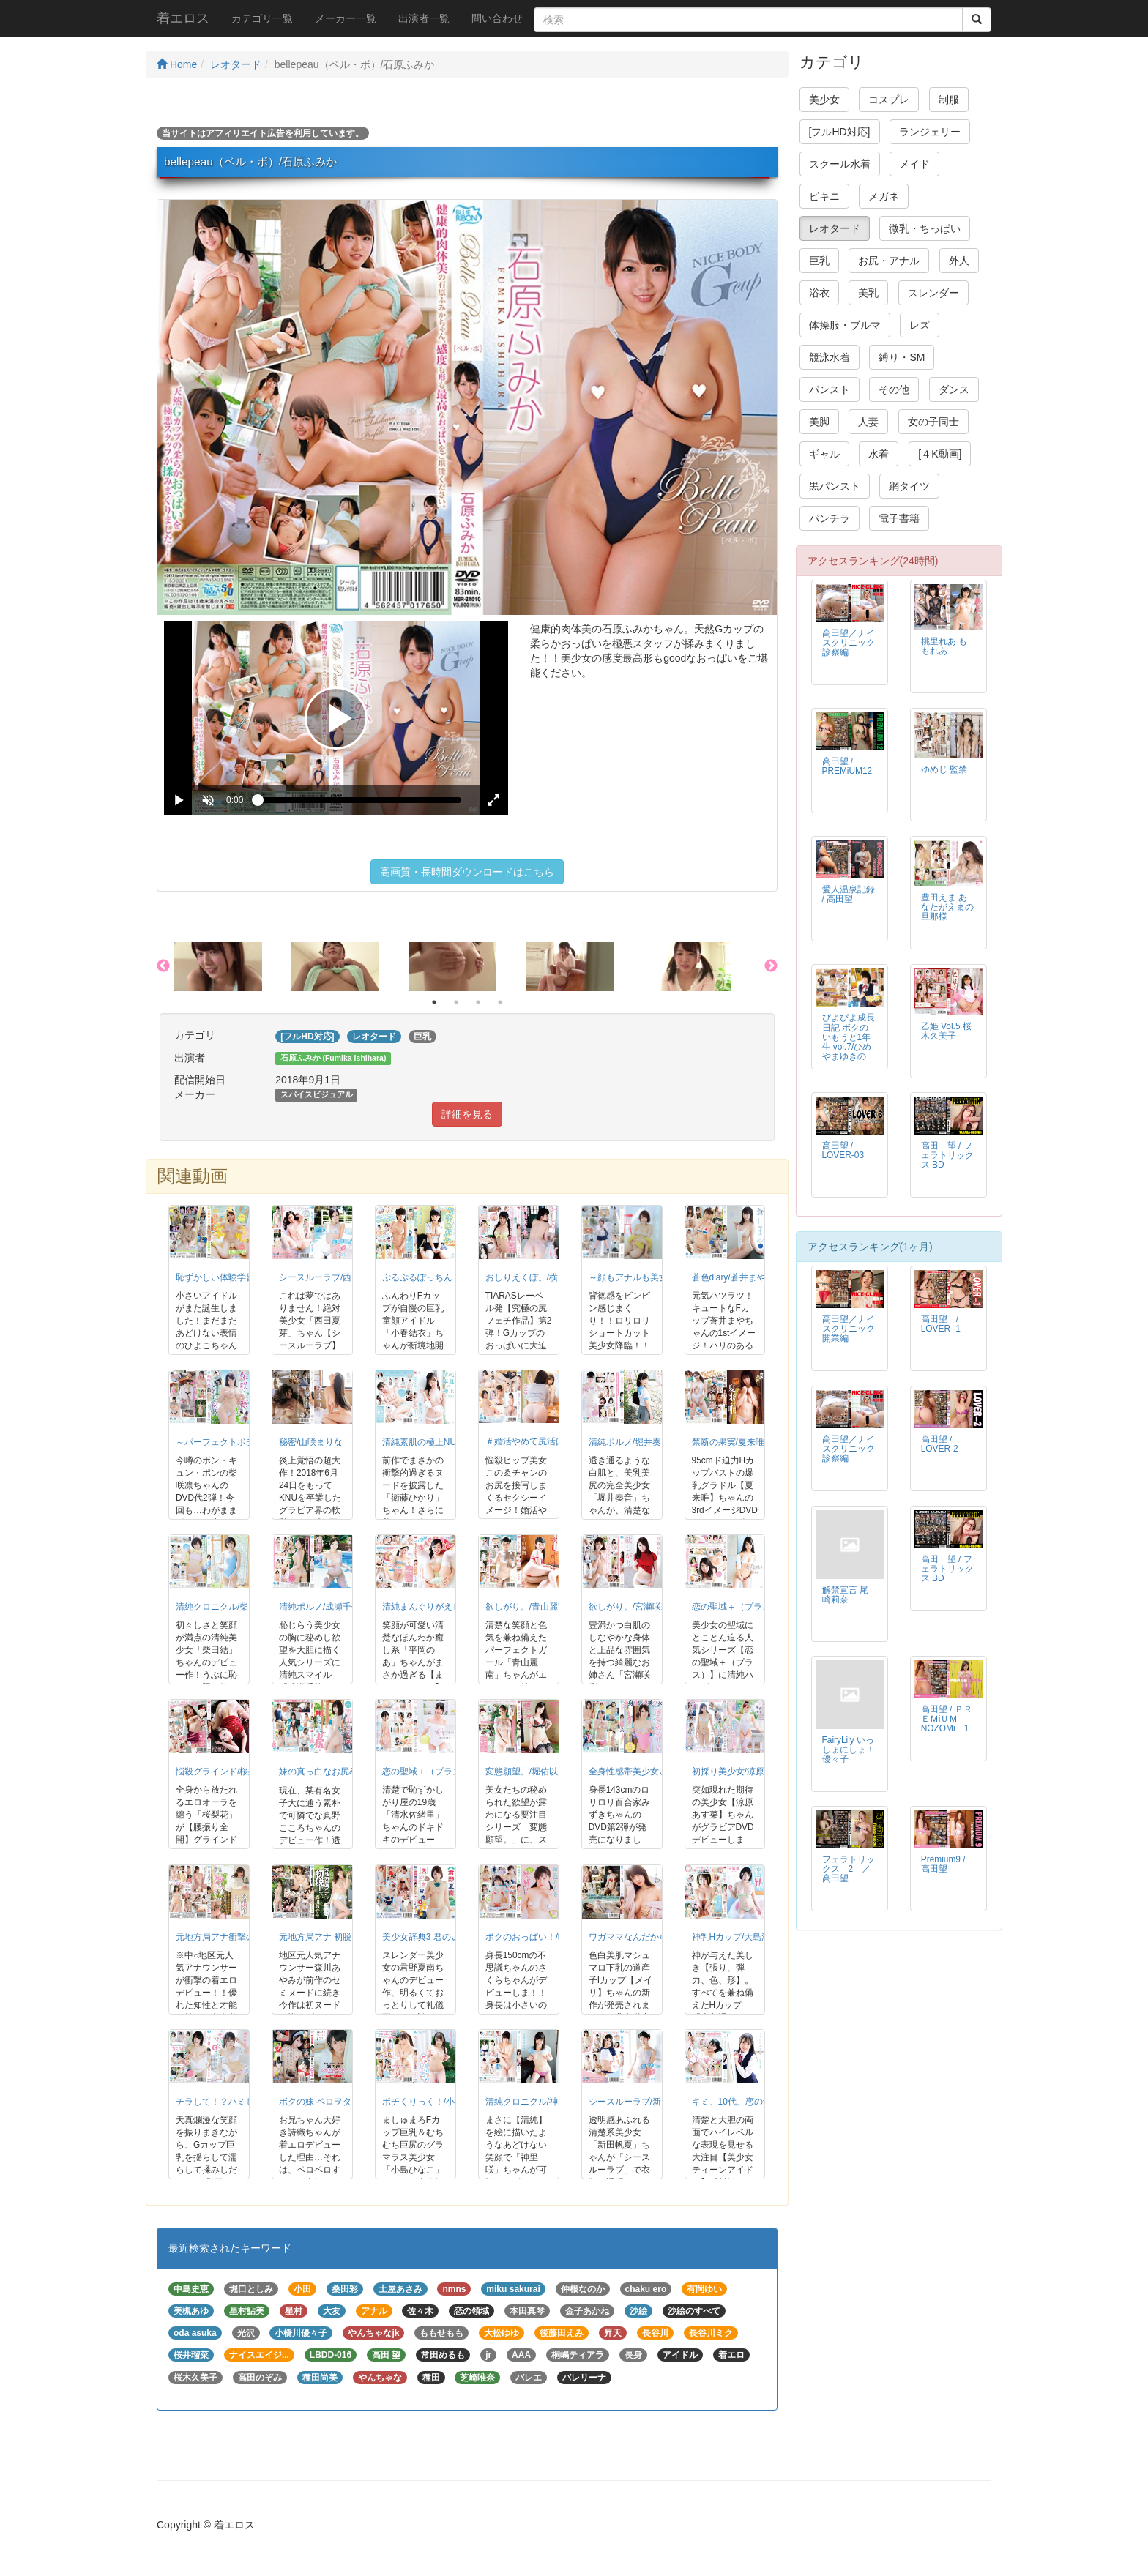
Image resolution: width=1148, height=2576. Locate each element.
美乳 (868, 293)
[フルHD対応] (840, 132)
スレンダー (933, 293)
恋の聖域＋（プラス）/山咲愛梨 (754, 1607)
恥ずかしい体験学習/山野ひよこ (238, 1277)
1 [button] (434, 1002)
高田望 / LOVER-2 (939, 1444)
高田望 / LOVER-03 (843, 1150)
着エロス (183, 18)
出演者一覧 (424, 18)
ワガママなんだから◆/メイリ (647, 1937)
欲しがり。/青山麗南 (526, 1607)
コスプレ (888, 99)
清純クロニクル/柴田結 (221, 1607)
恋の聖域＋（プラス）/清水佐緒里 (449, 1771)
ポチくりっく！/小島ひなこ (436, 2102)
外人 (959, 260)
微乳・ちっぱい (925, 228)
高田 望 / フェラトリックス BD (947, 1155)
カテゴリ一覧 (262, 18)
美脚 (819, 422)
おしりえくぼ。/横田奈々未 (539, 1277)
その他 (894, 389)
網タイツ (909, 486)
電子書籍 (899, 518)
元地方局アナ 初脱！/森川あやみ (343, 1937)
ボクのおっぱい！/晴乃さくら (543, 1937)
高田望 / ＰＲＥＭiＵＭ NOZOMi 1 (946, 1718)
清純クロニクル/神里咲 (530, 2102)
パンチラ (829, 518)
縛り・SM (902, 357)
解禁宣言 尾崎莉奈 (845, 1595)
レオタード (235, 64)
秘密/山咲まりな (311, 1442)
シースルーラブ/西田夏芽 (328, 1277)
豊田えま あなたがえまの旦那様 (947, 907)
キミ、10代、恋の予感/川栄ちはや (759, 2102)
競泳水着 (829, 357)
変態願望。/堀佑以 (521, 1771)
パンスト (829, 389)
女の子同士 (933, 422)
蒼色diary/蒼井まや (729, 1277)
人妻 (868, 422)
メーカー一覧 (345, 18)
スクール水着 (840, 164)
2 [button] (456, 1002)
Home (177, 64)
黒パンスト (834, 486)
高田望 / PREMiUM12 (847, 766)
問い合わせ (497, 18)
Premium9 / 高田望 (943, 1864)
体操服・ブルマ (845, 325)
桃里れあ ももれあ (944, 646)
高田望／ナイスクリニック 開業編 (853, 1328)
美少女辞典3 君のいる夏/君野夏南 (448, 1937)
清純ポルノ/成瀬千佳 (319, 1607)
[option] (232, 967)
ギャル (824, 454)
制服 (949, 99)
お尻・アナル (889, 260)
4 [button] (500, 1002)
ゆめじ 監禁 (944, 769)
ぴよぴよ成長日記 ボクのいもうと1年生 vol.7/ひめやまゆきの (848, 1036)
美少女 (824, 99)
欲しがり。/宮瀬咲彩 (629, 1607)
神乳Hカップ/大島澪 (731, 1937)
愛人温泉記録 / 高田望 (848, 894)
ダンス (954, 389)
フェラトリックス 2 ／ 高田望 (851, 1869)
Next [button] (771, 966)
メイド (914, 164)
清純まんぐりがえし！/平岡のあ (444, 1607)
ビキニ (824, 196)
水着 (878, 454)
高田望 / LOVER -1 (944, 1324)
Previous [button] (163, 966)
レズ (919, 325)
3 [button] (478, 1002)
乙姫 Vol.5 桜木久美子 (946, 1031)
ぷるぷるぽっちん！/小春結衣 (440, 1277)
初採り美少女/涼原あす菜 (741, 1771)
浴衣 (819, 293)
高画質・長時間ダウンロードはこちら (467, 872)
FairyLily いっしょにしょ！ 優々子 (853, 1749)
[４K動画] (939, 454)
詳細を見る (467, 1114)
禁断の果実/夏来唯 (728, 1442)
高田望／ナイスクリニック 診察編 (853, 642)
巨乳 (819, 260)
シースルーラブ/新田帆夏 (638, 2102)
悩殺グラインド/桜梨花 (221, 1771)
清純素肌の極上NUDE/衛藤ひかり (448, 1442)
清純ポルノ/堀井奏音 (629, 1442)
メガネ (883, 196)
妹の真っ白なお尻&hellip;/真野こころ (351, 1771)
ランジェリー (930, 132)
